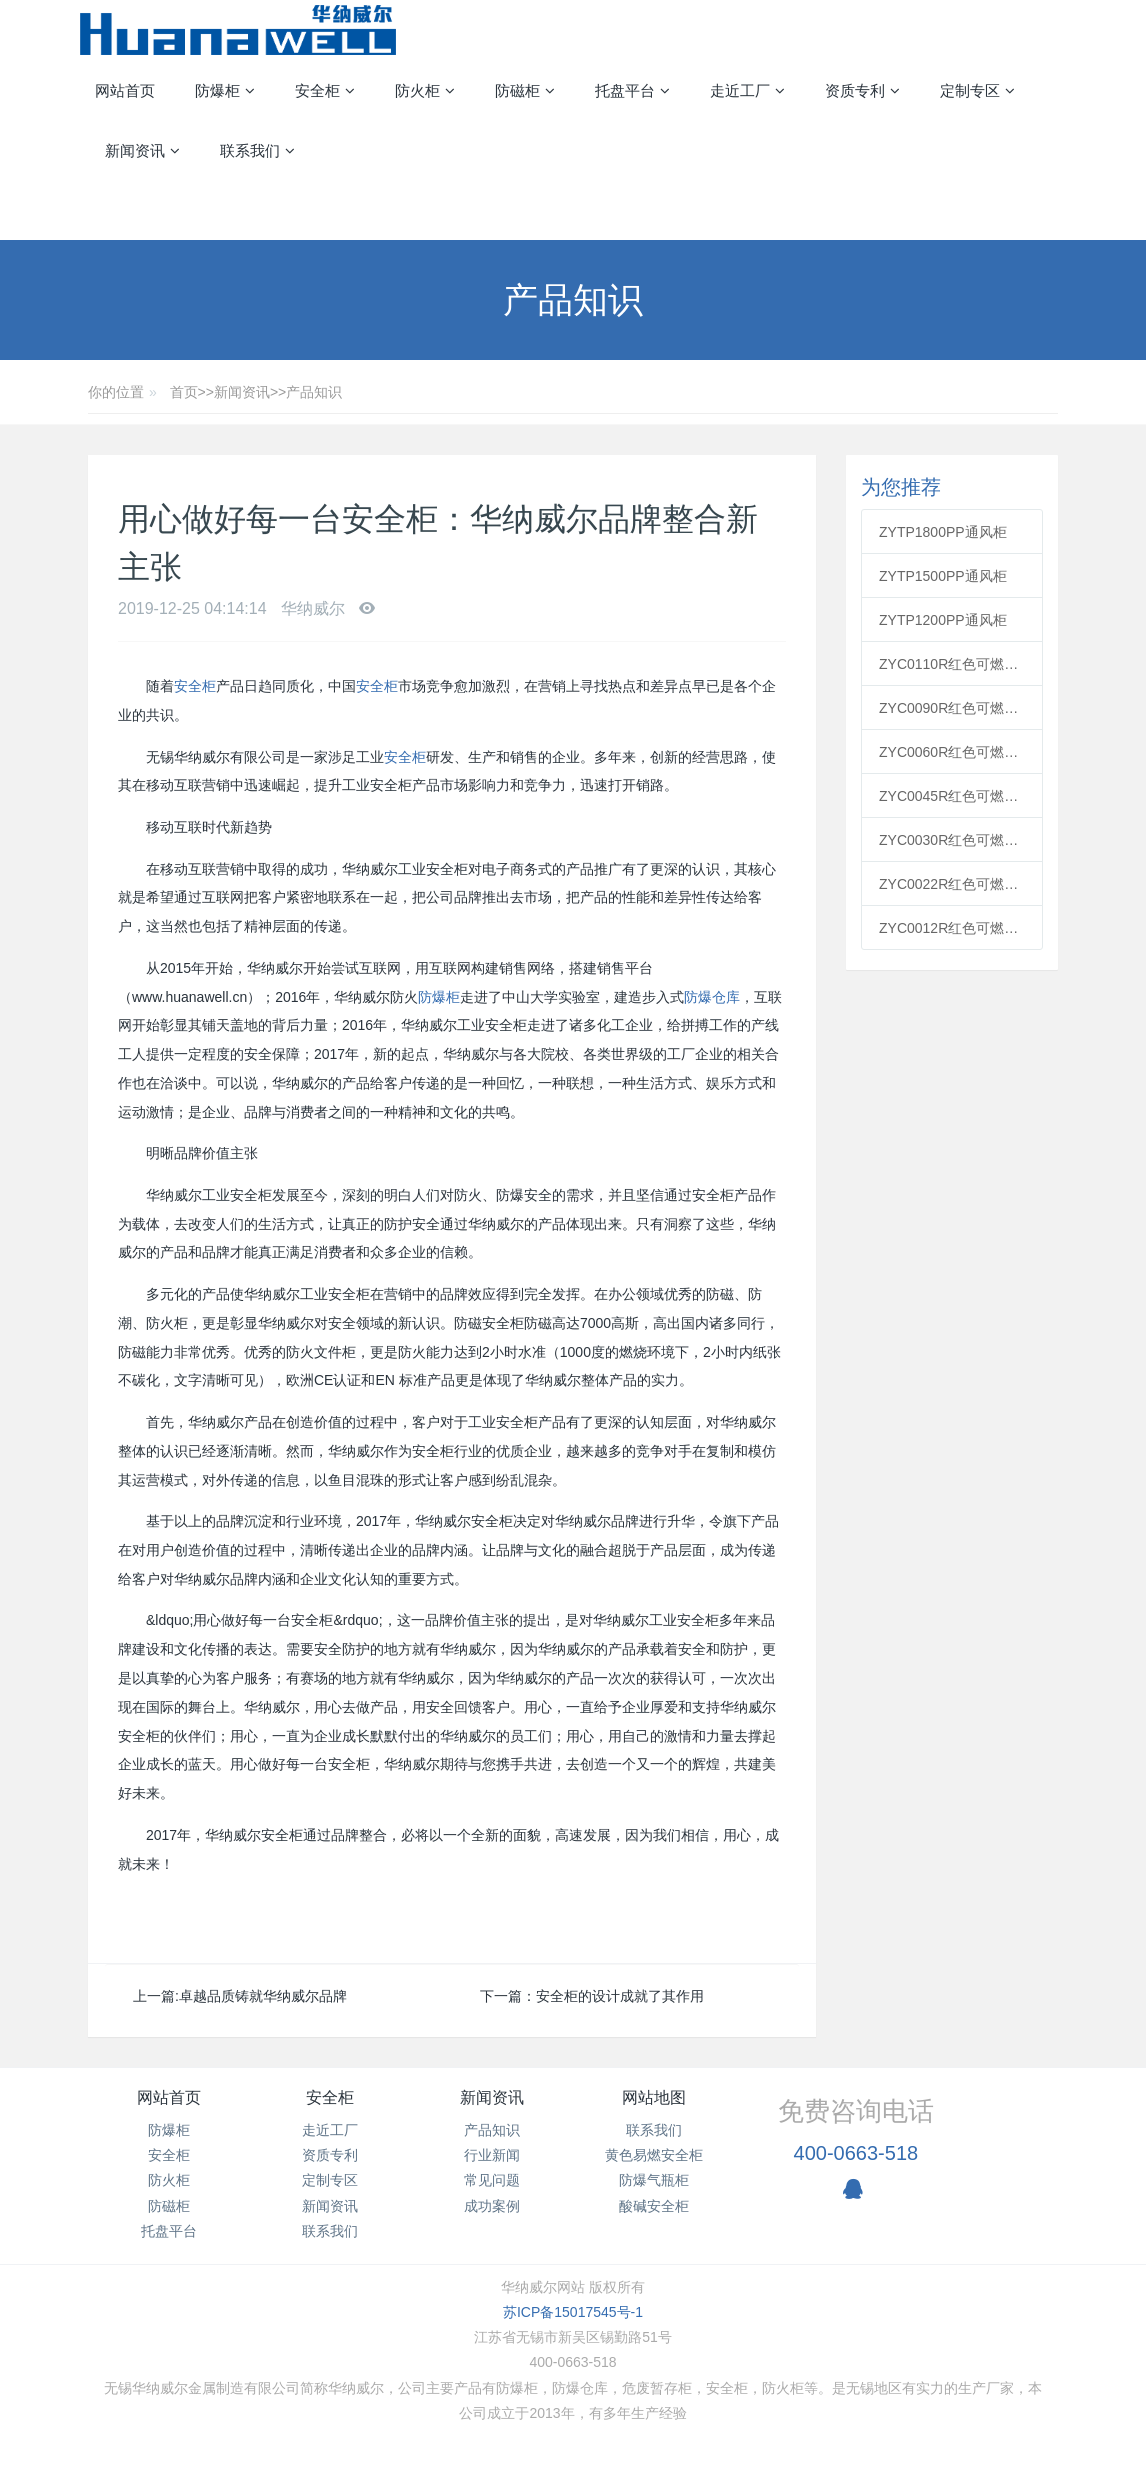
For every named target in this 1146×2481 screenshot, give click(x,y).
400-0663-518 (856, 2153)
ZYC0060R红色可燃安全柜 (952, 752)
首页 (184, 392)
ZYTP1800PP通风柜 (943, 532)
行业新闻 (492, 2155)
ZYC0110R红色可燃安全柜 (952, 664)
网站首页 (125, 90)
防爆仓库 (712, 997)
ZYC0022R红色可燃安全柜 (952, 884)
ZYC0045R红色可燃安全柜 (952, 796)
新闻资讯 (242, 392)
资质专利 (330, 2155)
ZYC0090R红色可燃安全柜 (952, 708)
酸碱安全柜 (654, 2206)
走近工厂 (330, 2130)
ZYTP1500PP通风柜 (943, 576)
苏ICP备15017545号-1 (573, 2312)
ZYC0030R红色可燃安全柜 (952, 840)
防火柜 (169, 2180)
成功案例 (492, 2206)
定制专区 (330, 2180)
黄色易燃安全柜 (654, 2155)
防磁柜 (169, 2206)
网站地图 (654, 2097)
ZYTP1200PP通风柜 (943, 620)
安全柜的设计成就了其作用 (620, 1996)
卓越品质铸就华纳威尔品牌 (263, 1996)
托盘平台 (169, 2231)
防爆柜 (439, 997)
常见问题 (492, 2180)
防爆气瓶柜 (654, 2180)
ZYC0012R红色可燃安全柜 (952, 928)
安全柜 (195, 686)
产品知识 (314, 392)
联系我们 (330, 2231)
